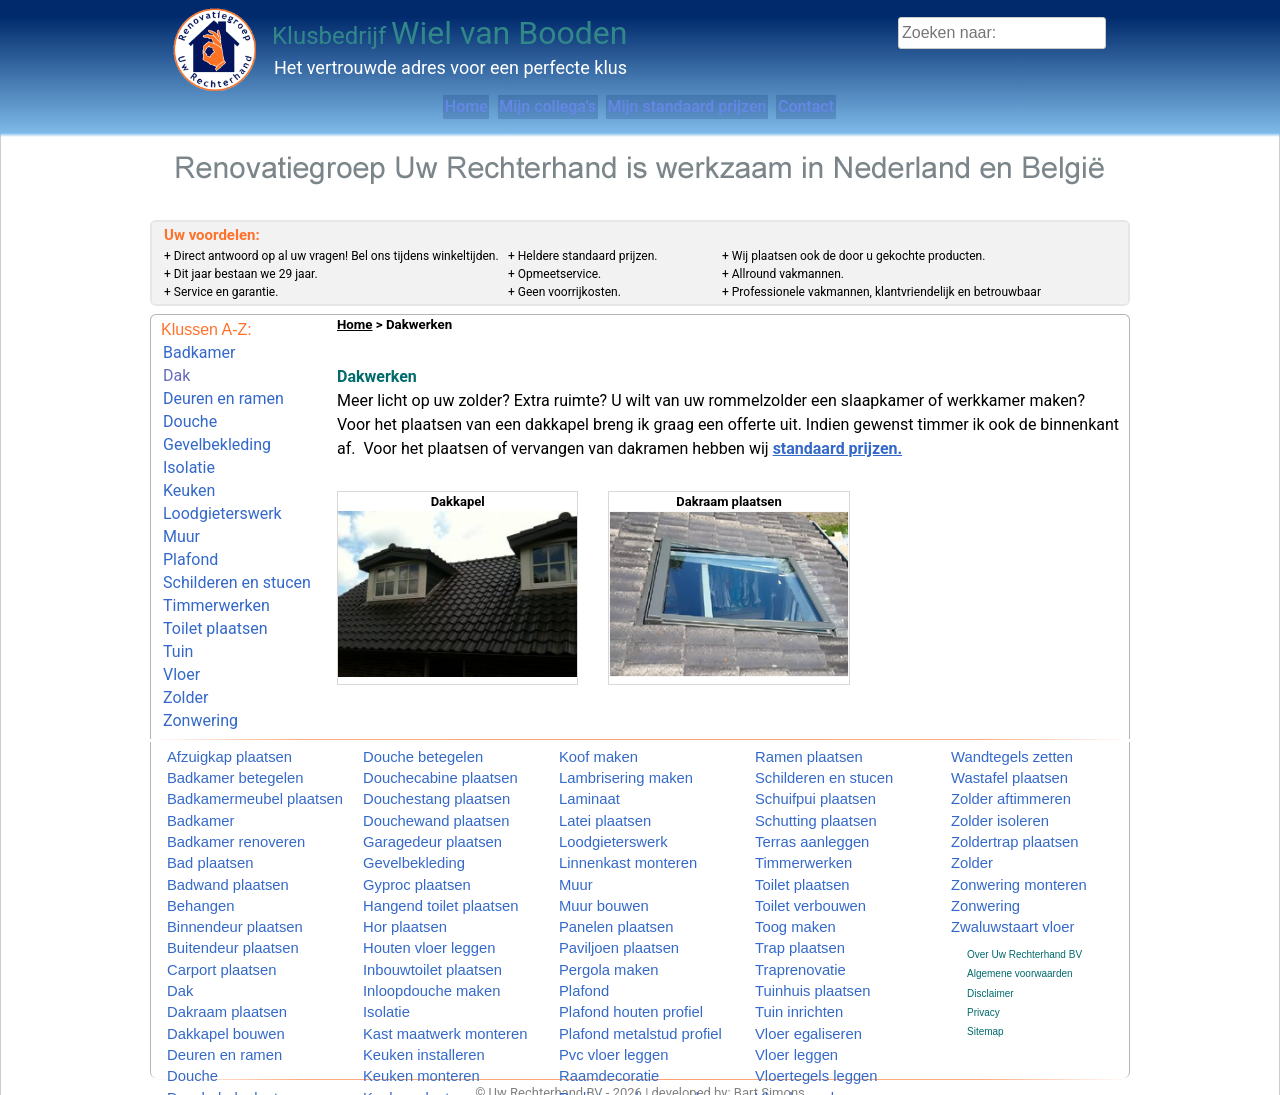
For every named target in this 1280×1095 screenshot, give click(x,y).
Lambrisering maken (604, 763)
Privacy (983, 979)
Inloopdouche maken (409, 955)
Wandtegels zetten (992, 744)
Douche (190, 407)
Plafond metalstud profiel (614, 993)
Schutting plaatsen (796, 801)
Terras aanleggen (793, 820)
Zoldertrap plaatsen (994, 820)
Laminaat (579, 782)
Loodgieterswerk (222, 482)
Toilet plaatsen (215, 577)
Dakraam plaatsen (207, 974)
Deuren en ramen (223, 388)
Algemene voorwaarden (1020, 940)
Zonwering (200, 652)
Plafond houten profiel (607, 974)
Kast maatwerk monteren (418, 993)
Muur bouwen (589, 878)
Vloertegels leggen (796, 1031)
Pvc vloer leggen (596, 1012)
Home (393, 106)
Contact (874, 106)
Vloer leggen (783, 1012)
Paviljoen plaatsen (599, 916)
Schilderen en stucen (237, 539)
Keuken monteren (402, 1031)
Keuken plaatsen (400, 1051)
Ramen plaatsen (791, 744)
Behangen (190, 878)
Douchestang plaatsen (413, 782)
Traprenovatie (785, 935)
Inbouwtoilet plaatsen (410, 935)
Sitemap (985, 998)
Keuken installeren (404, 1012)
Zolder (185, 633)
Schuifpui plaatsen (796, 782)
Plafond (190, 520)
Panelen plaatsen (597, 897)
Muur (181, 501)
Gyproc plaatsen (399, 859)
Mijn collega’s (521, 106)
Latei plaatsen (590, 801)
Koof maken (585, 744)
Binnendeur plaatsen (213, 897)
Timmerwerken (216, 558)
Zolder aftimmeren (991, 782)
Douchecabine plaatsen (415, 763)
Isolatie (189, 444)
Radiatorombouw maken (613, 1051)
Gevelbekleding (217, 426)
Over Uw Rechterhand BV (1024, 921)
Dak (176, 369)
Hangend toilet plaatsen (415, 878)
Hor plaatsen (391, 897)
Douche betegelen (403, 744)
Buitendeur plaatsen (211, 916)
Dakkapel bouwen (207, 993)
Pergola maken (592, 935)
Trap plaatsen (785, 916)
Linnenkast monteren (605, 840)
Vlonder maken (788, 1051)
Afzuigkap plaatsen (209, 744)
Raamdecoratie (593, 1031)
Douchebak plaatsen (212, 1051)
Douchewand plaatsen (412, 801)
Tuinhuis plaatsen (794, 955)
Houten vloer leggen (408, 916)
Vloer (181, 614)
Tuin (178, 595)
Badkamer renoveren (213, 820)
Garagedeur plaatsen (410, 820)
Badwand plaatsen (208, 859)
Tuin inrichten (785, 974)
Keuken (189, 463)
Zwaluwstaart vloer (992, 897)
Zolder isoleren (984, 801)
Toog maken (782, 897)
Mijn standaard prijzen (708, 106)
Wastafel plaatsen (990, 763)
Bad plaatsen (196, 840)
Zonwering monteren (997, 859)
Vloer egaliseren (791, 993)
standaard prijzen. (838, 448)
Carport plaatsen (204, 935)
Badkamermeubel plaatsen (226, 782)
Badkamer (199, 350)
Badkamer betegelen (213, 763)
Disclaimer (990, 959)
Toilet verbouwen (792, 878)
